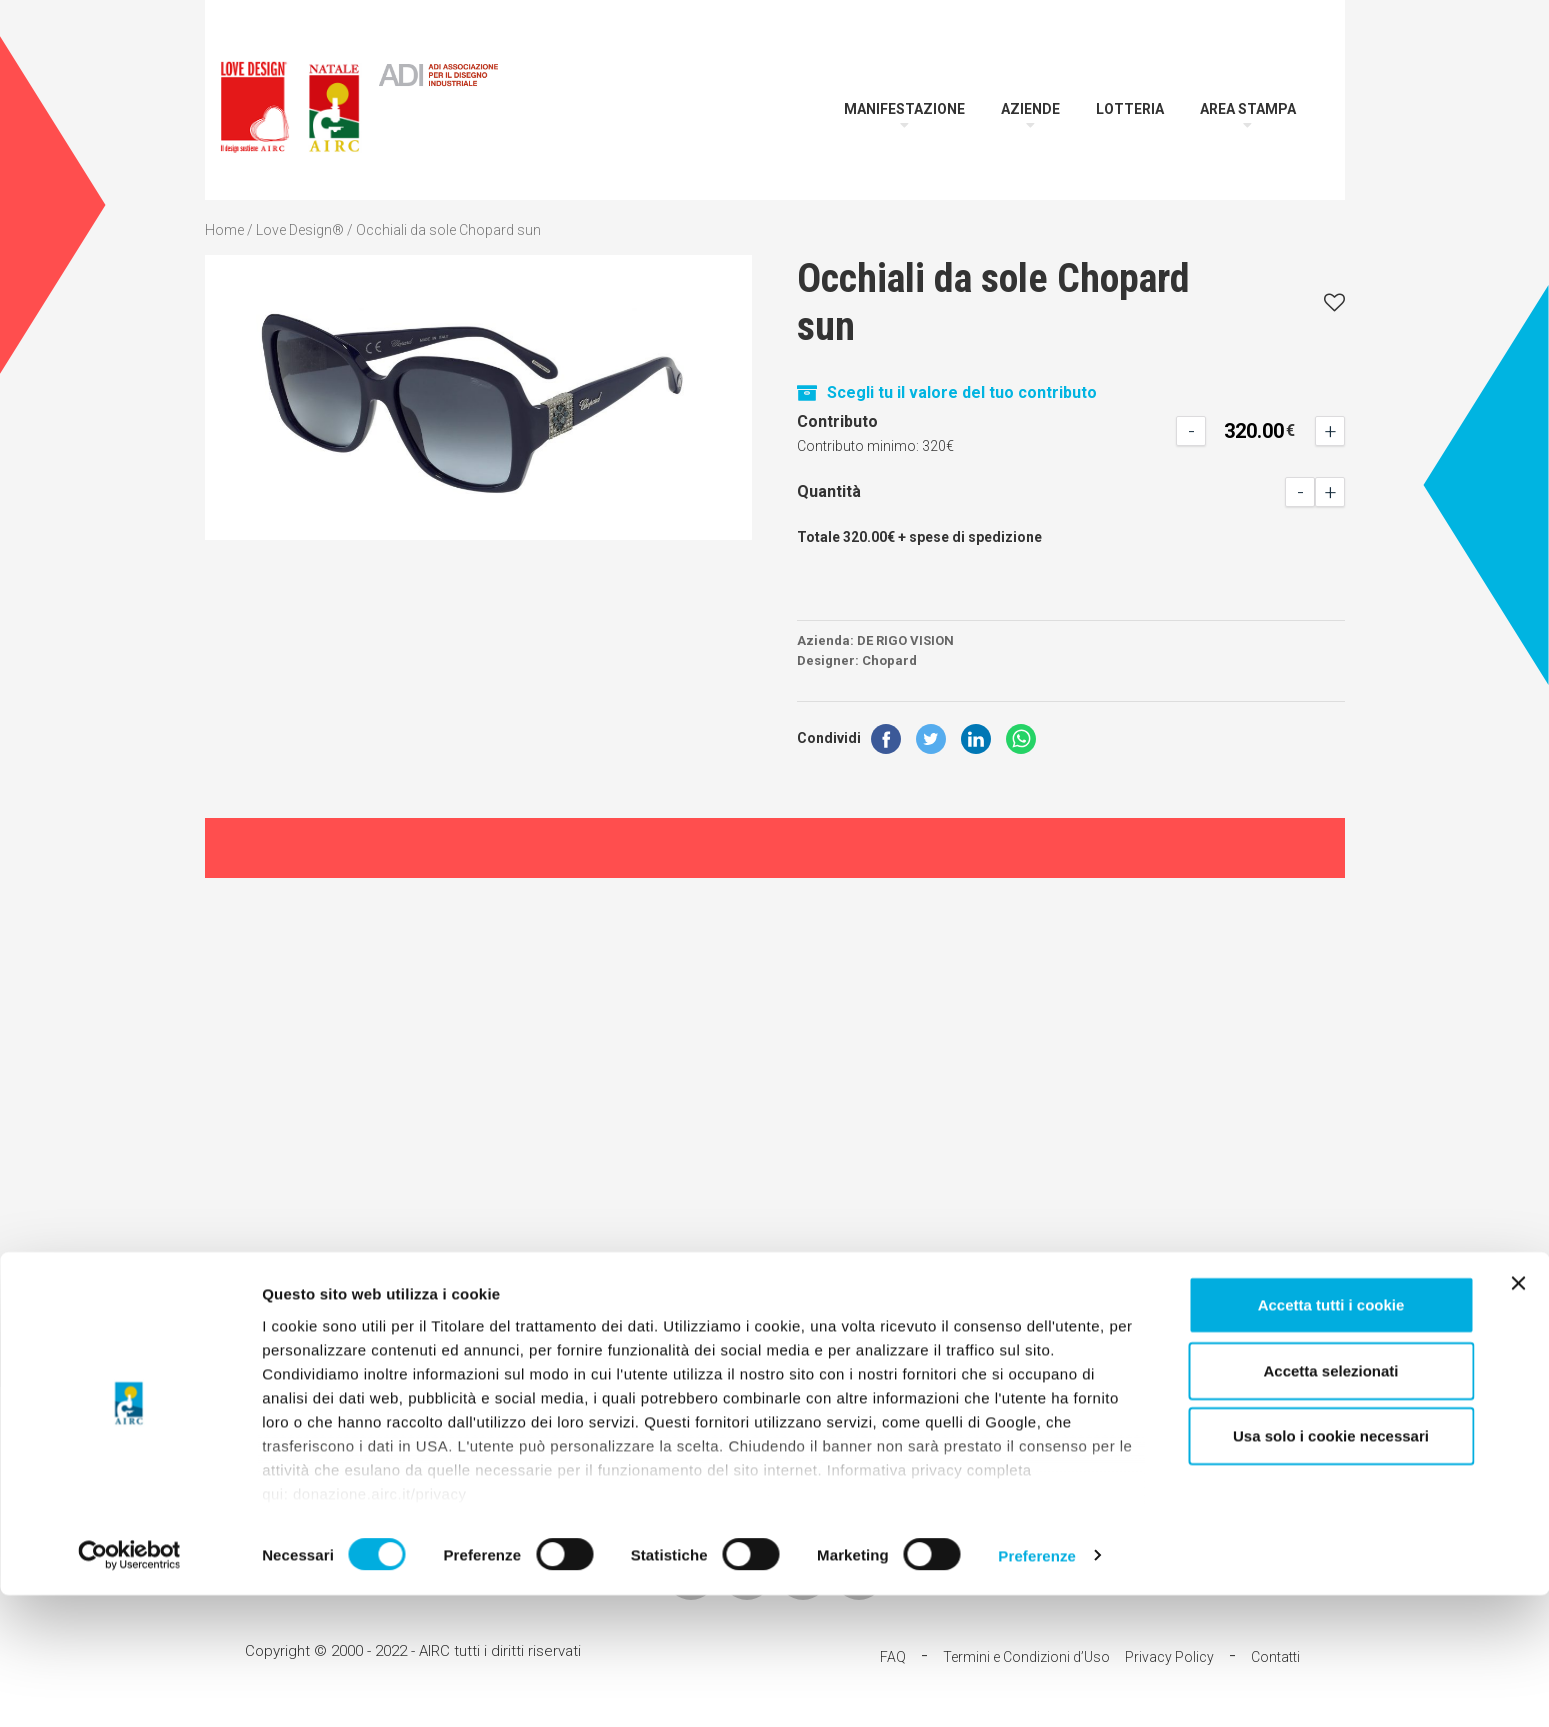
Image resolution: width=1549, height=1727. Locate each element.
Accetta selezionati (1330, 1502)
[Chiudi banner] (1518, 1416)
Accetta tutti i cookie (1331, 1437)
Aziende (1030, 109)
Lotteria (1130, 109)
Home (224, 230)
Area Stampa (1248, 109)
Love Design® (300, 230)
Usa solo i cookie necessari (1331, 1568)
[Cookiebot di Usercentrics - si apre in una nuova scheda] (129, 1688)
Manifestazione (904, 109)
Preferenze (1037, 1687)
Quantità (829, 491)
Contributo (837, 421)
